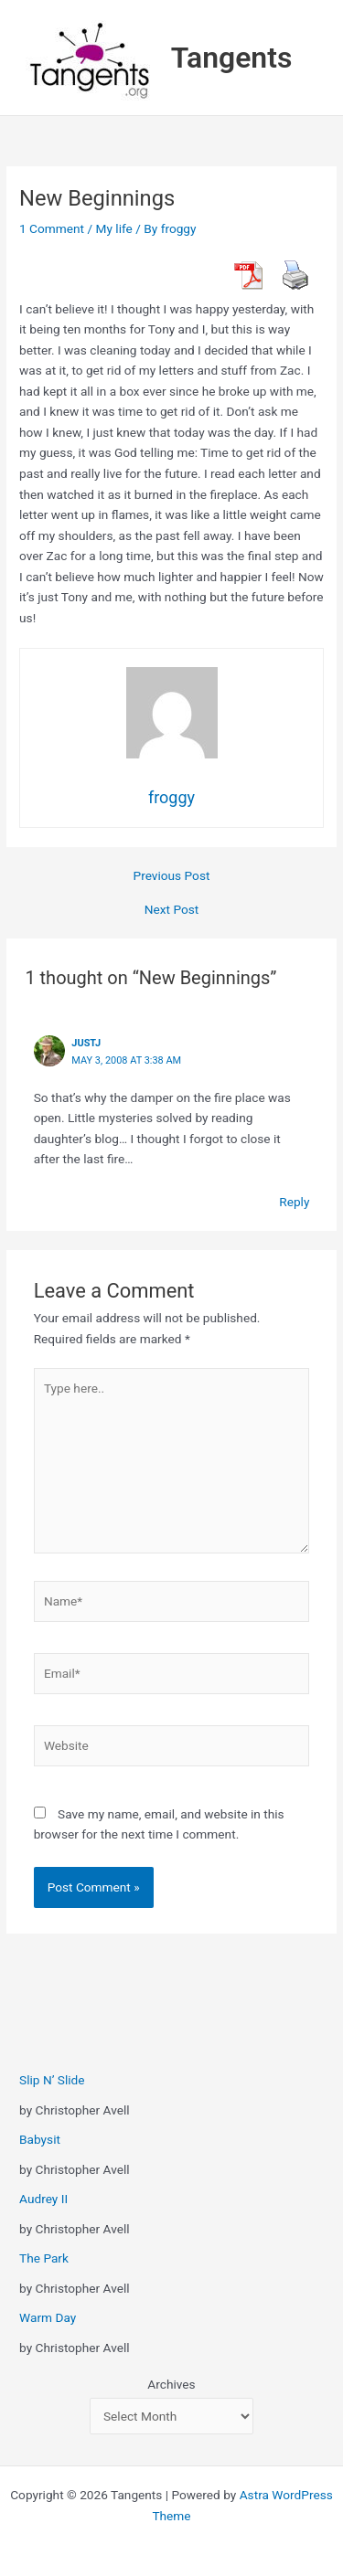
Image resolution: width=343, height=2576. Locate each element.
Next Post (172, 910)
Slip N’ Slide (51, 2079)
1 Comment (51, 228)
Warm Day (47, 2317)
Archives (171, 2384)
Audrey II (43, 2198)
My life (114, 228)
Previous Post (172, 876)
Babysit (39, 2139)
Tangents (232, 57)
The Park (44, 2258)
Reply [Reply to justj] (294, 1201)
